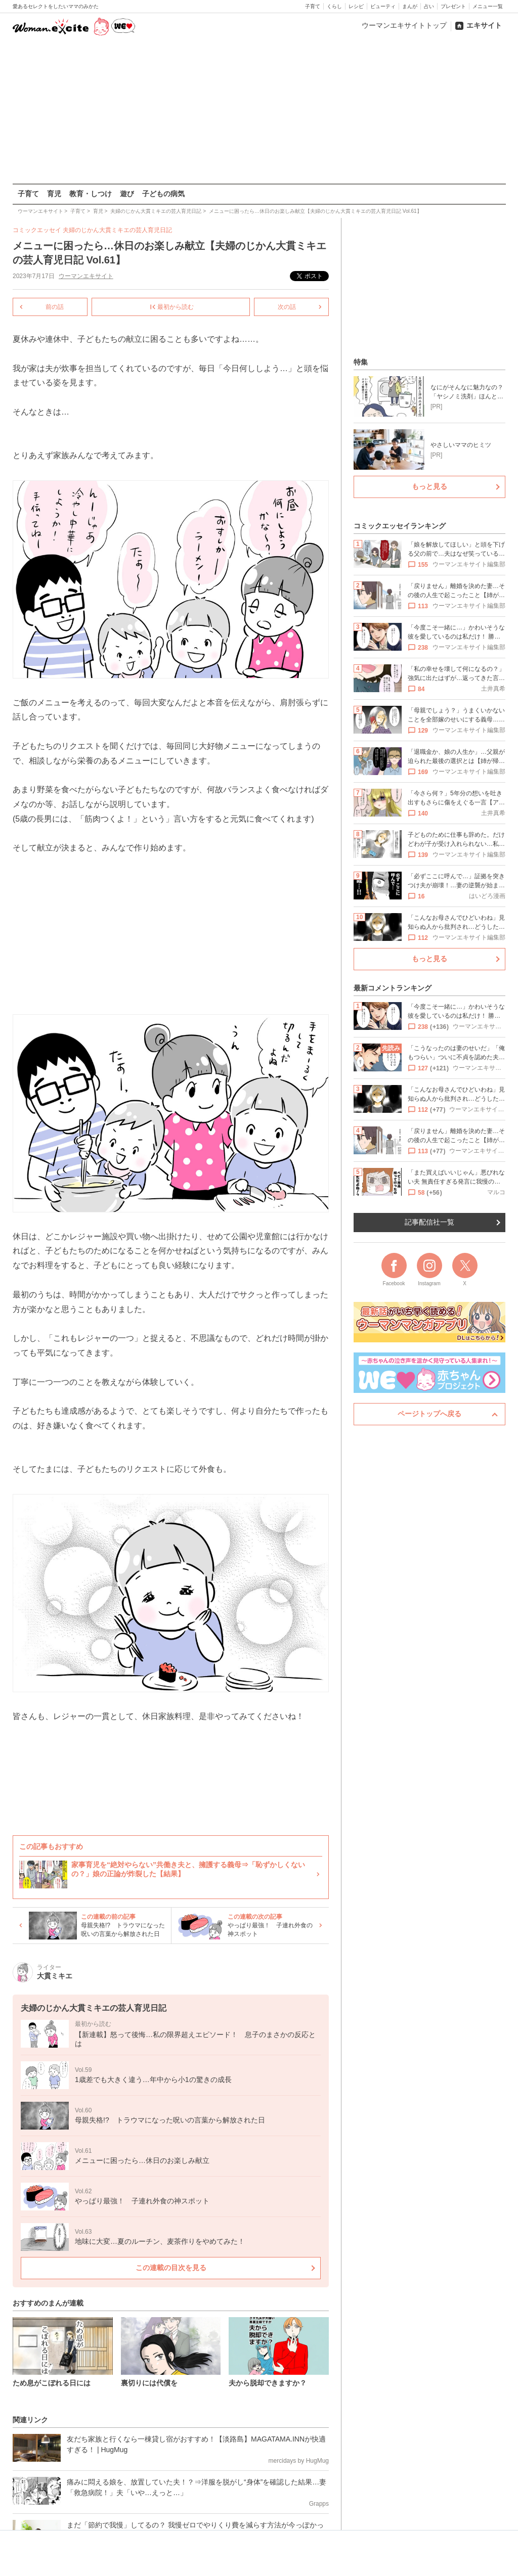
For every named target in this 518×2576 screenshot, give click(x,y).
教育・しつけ (90, 194)
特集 (361, 362)
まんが (409, 6)
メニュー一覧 (487, 6)
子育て (312, 6)
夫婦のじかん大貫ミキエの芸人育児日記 (117, 230)
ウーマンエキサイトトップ (404, 25)
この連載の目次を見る (170, 2268)
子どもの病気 (163, 194)
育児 (54, 194)
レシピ (356, 6)
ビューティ (383, 6)
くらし (334, 6)
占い (429, 6)
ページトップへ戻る (429, 1414)
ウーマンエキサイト (85, 275)
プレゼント (453, 6)
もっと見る (429, 486)
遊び (127, 194)
